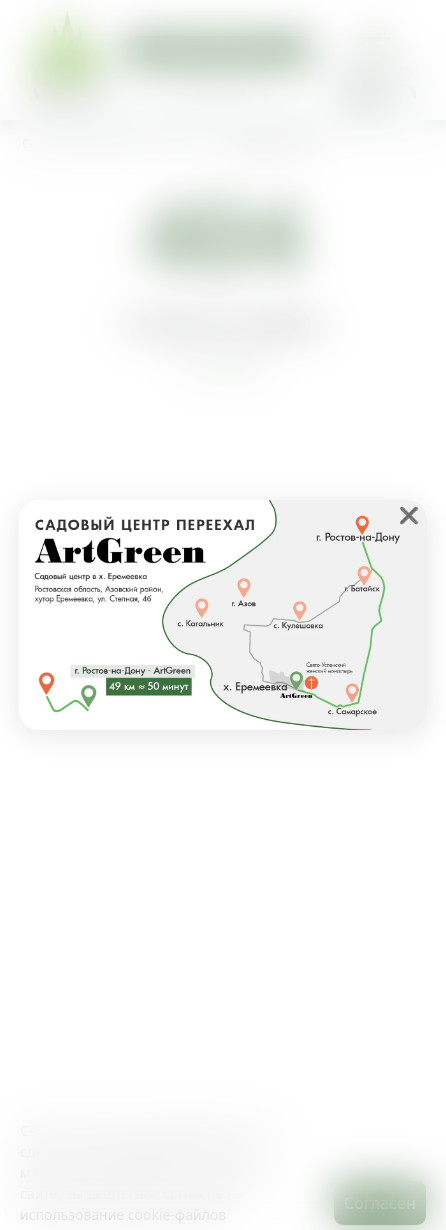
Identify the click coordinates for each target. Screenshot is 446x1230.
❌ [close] (409, 515)
